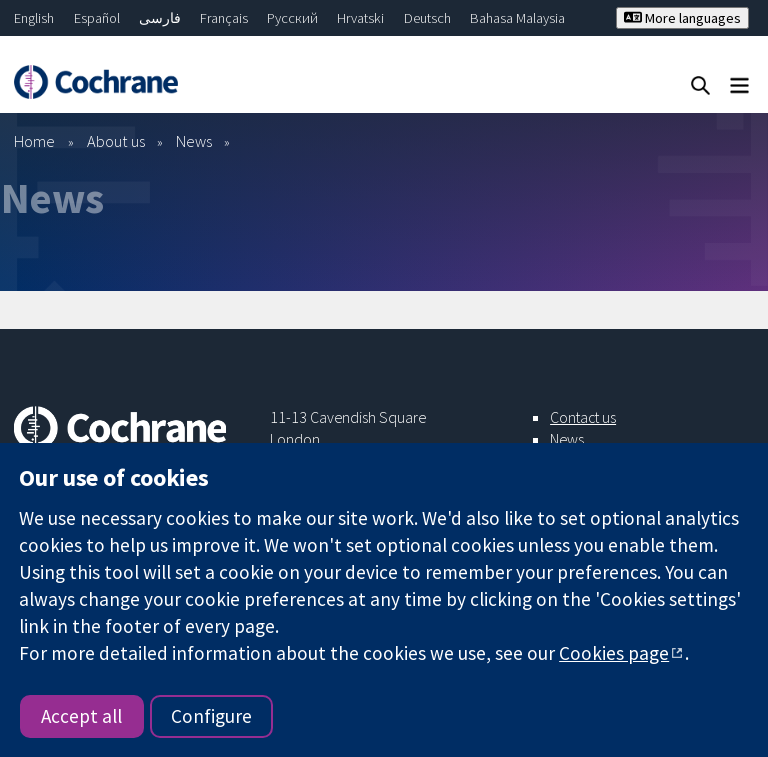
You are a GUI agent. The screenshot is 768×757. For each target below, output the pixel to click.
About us (116, 141)
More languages (682, 18)
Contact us (583, 417)
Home (34, 141)
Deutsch (427, 18)
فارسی (160, 18)
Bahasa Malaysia (517, 18)
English (34, 18)
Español (97, 18)
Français (224, 18)
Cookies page (614, 653)
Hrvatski (360, 18)
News (194, 141)
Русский (292, 18)
